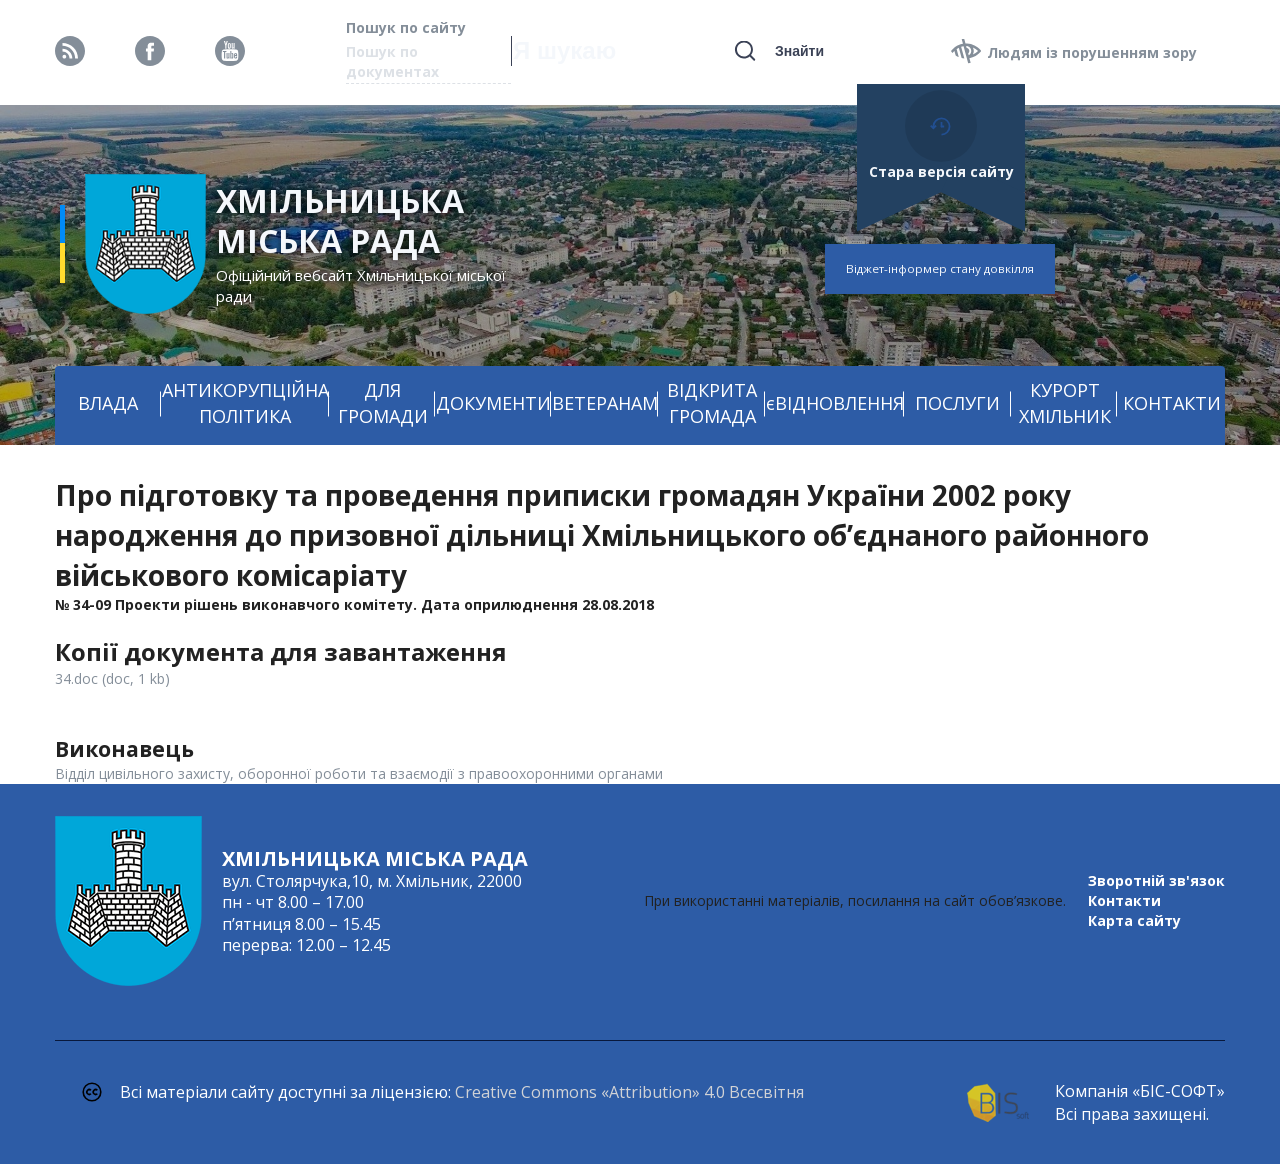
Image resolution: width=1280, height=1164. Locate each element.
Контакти (1124, 900)
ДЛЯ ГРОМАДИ (383, 403)
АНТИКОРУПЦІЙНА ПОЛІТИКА (245, 403)
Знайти (799, 51)
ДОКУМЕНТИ (493, 403)
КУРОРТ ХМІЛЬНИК (1065, 403)
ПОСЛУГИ (957, 403)
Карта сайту (1134, 920)
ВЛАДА (108, 403)
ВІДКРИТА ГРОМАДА (712, 403)
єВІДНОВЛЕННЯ (835, 403)
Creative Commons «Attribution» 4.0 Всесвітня (629, 1092)
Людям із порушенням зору (1092, 52)
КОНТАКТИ (1172, 403)
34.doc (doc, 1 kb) (112, 678)
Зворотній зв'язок (1156, 880)
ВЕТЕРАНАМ (605, 403)
